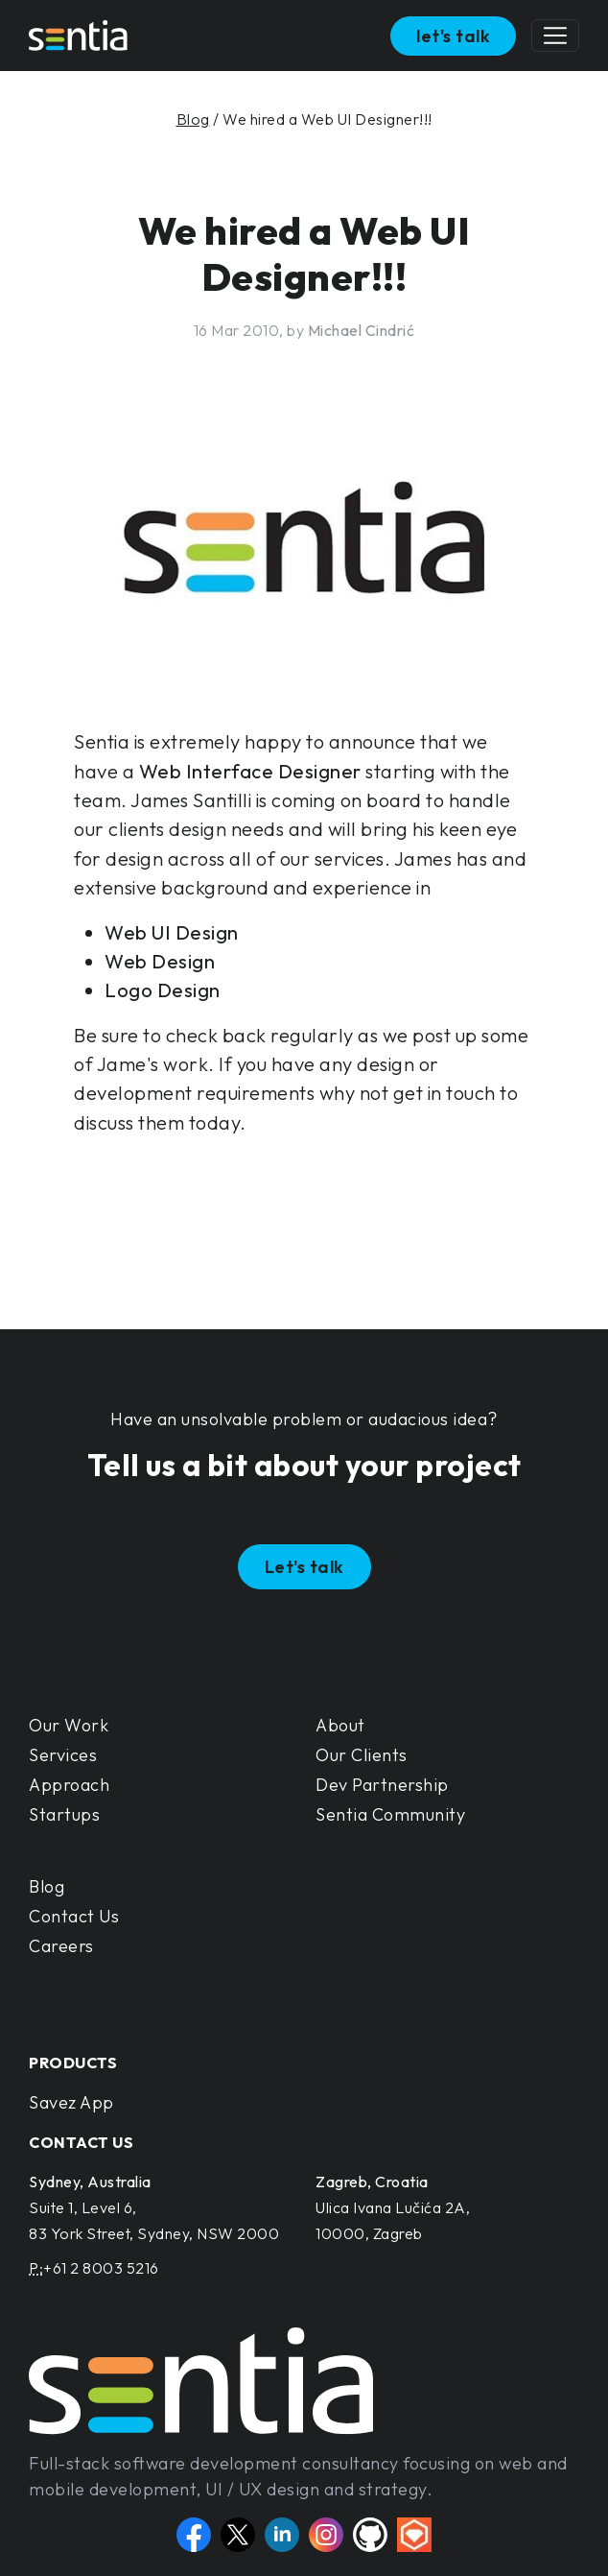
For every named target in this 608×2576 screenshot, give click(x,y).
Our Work (68, 1725)
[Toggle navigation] (555, 35)
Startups (64, 1814)
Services (63, 1755)
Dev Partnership (382, 1785)
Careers (61, 1946)
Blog (193, 119)
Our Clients (362, 1755)
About (340, 1725)
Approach (69, 1785)
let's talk (453, 36)
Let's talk (304, 1567)
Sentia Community (390, 1814)
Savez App (71, 2102)
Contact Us (74, 1916)
